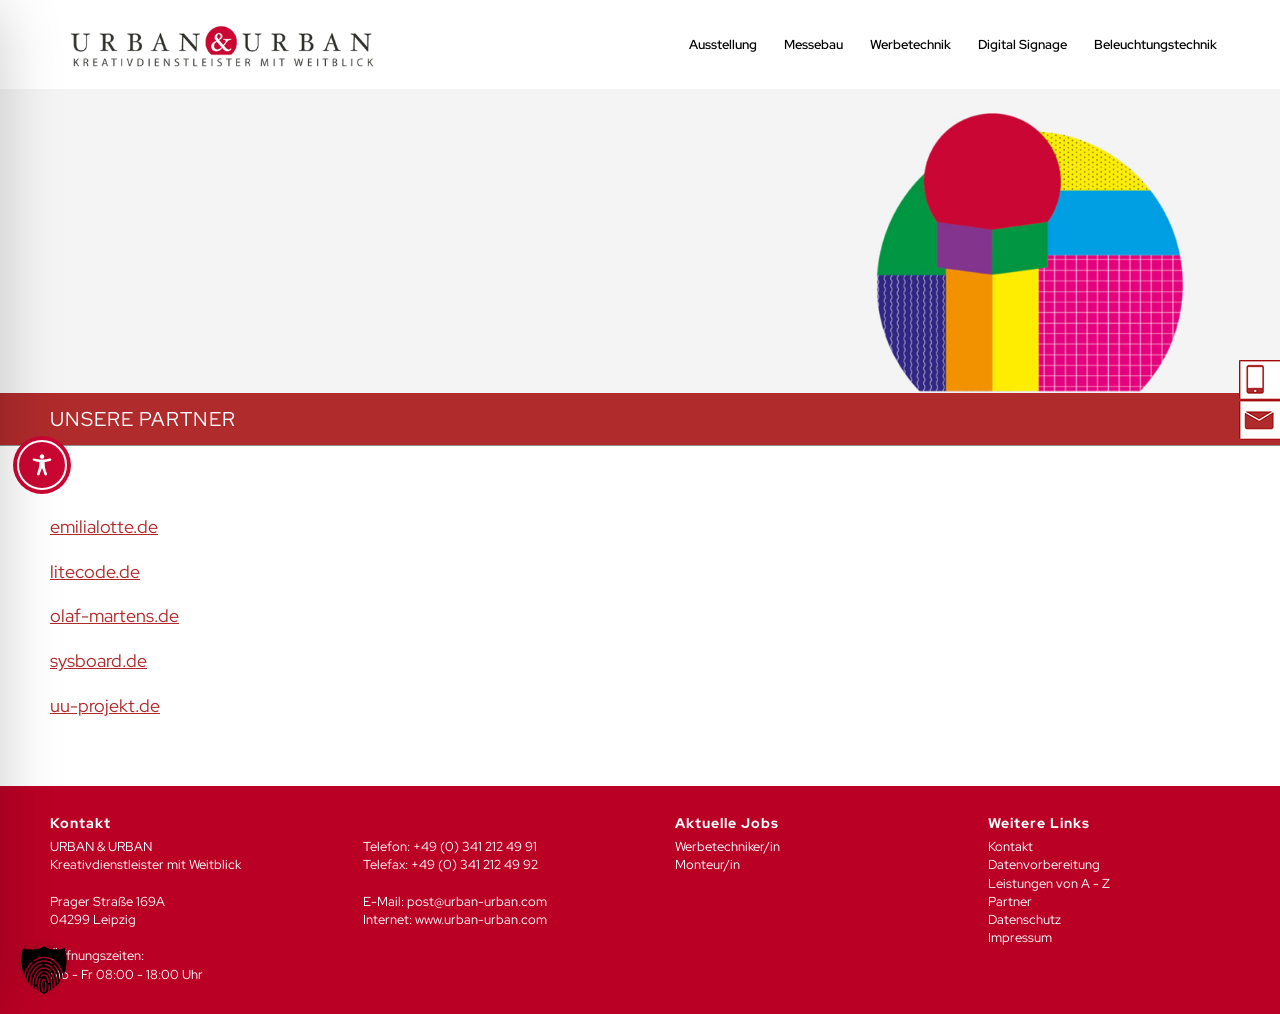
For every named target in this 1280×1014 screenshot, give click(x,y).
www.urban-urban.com (481, 919)
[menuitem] (723, 45)
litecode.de (95, 571)
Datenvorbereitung (1044, 864)
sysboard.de (98, 660)
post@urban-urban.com (477, 901)
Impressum (1020, 937)
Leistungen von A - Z (1049, 883)
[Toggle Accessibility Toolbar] (42, 465)
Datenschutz (1024, 919)
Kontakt (1010, 846)
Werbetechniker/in (727, 846)
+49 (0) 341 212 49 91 (475, 846)
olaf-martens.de (114, 615)
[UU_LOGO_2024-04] (222, 45)
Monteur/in (707, 864)
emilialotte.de (104, 526)
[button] (44, 970)
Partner (1010, 901)
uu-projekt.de (105, 705)
